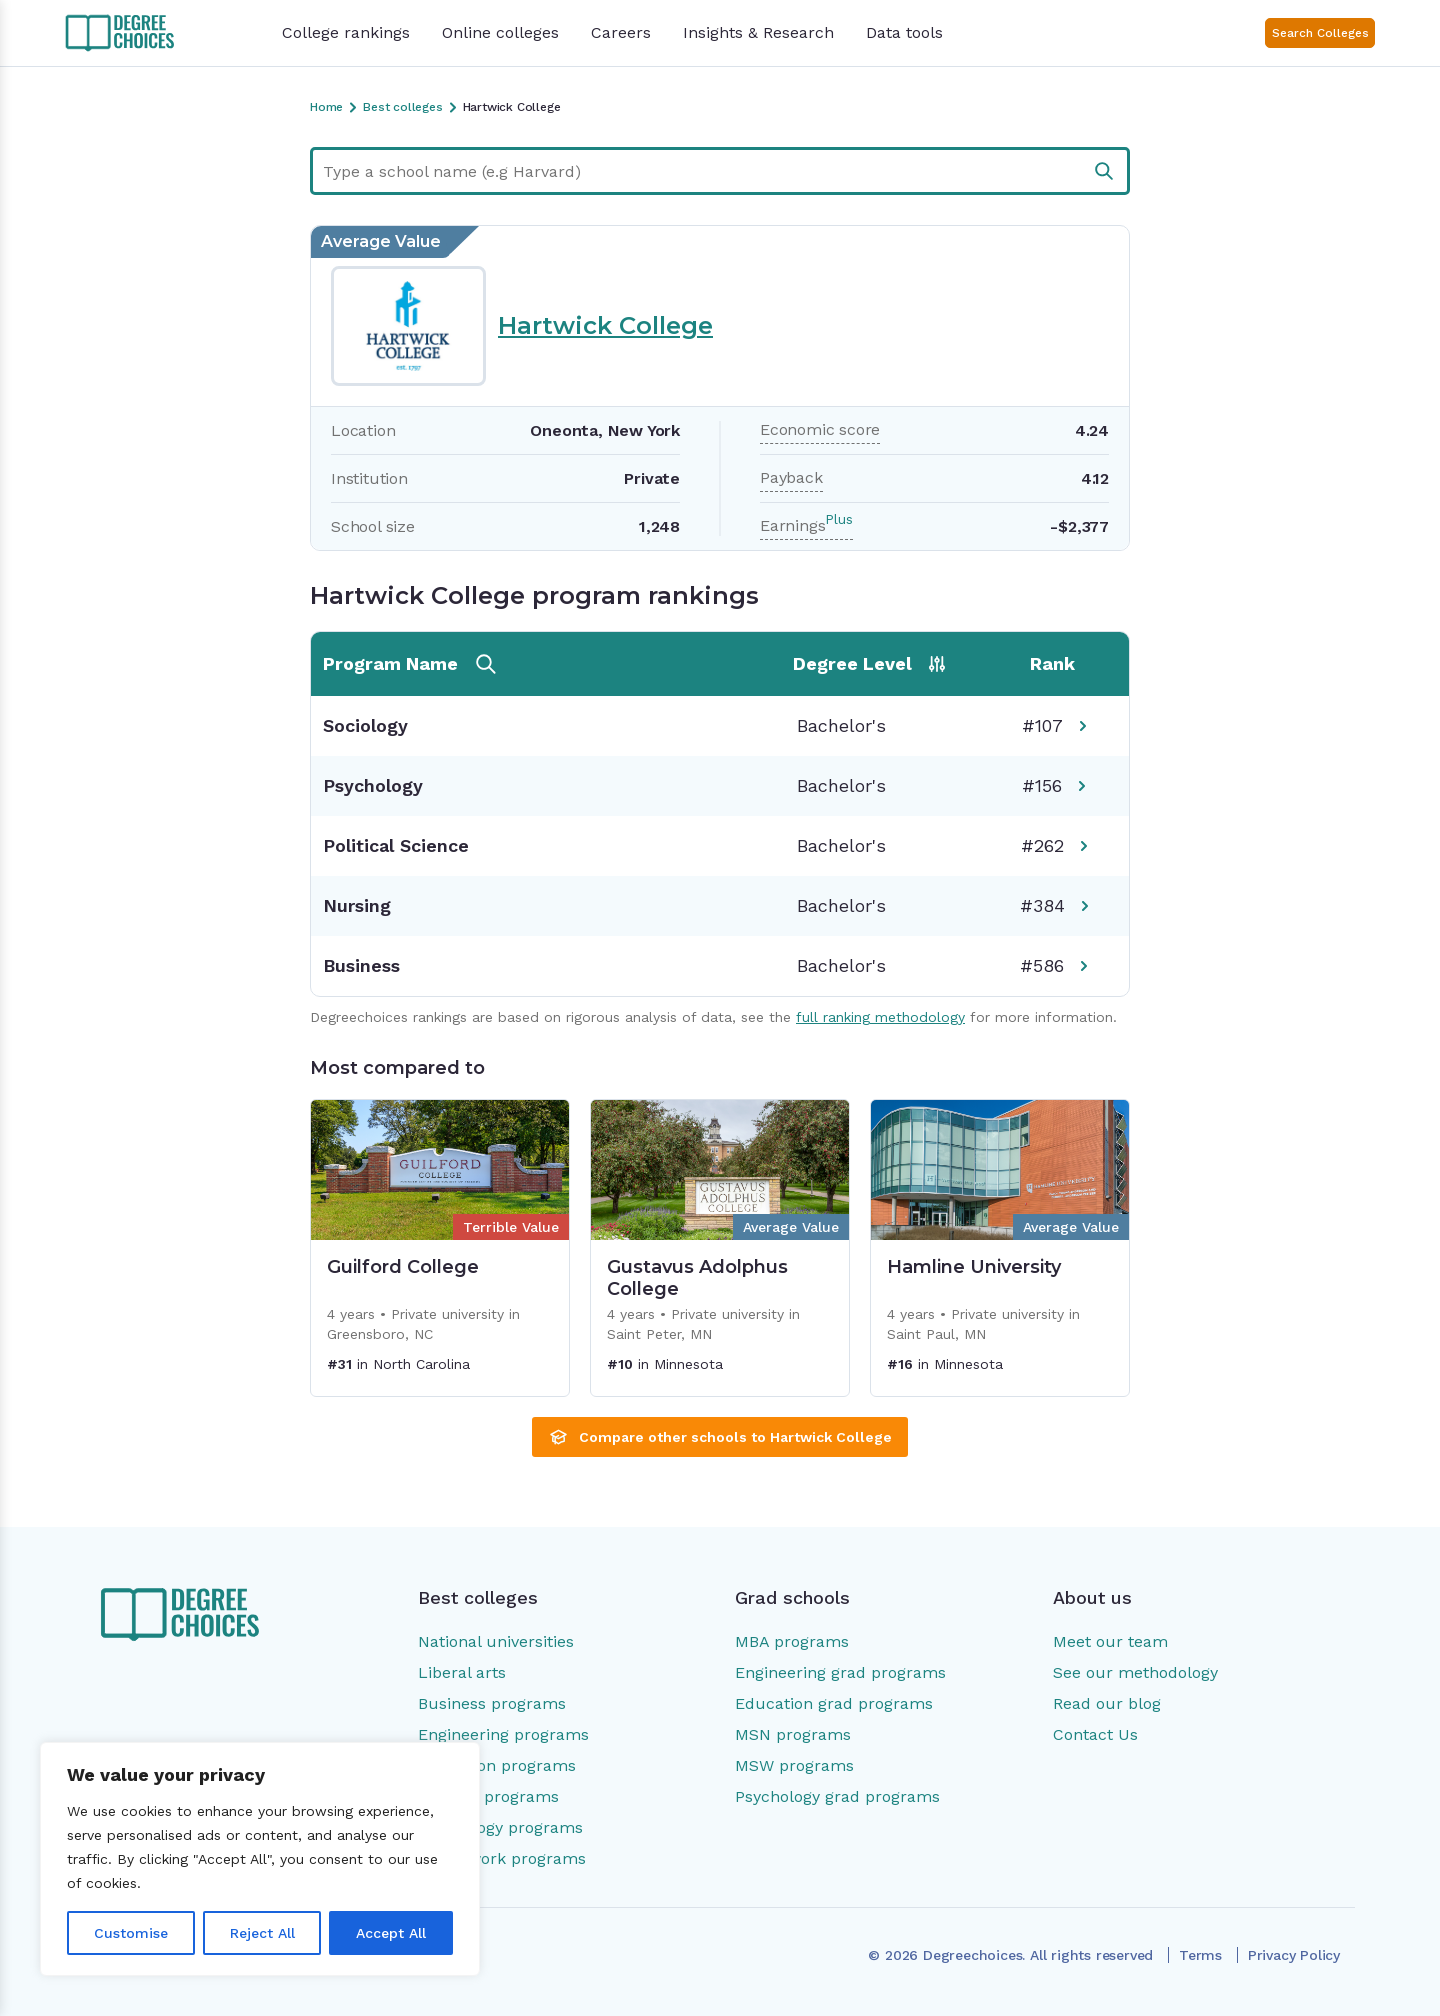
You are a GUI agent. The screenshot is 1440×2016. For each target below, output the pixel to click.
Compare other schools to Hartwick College (720, 1437)
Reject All (262, 1933)
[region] (260, 1859)
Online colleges (500, 32)
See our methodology (1135, 1672)
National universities (496, 1641)
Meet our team (1110, 1641)
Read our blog (1107, 1703)
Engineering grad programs (840, 1672)
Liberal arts (462, 1672)
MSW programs (794, 1765)
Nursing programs (488, 1796)
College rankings (346, 32)
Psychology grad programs (837, 1796)
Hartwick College (605, 325)
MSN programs (793, 1734)
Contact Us (1095, 1734)
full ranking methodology (880, 1017)
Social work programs (502, 1858)
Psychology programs (500, 1827)
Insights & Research (758, 32)
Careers (621, 32)
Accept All (391, 1933)
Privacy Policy (1294, 1955)
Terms (1200, 1955)
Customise (131, 1933)
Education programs (497, 1765)
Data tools (904, 32)
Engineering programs (503, 1734)
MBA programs (792, 1641)
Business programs (492, 1703)
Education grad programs (834, 1703)
